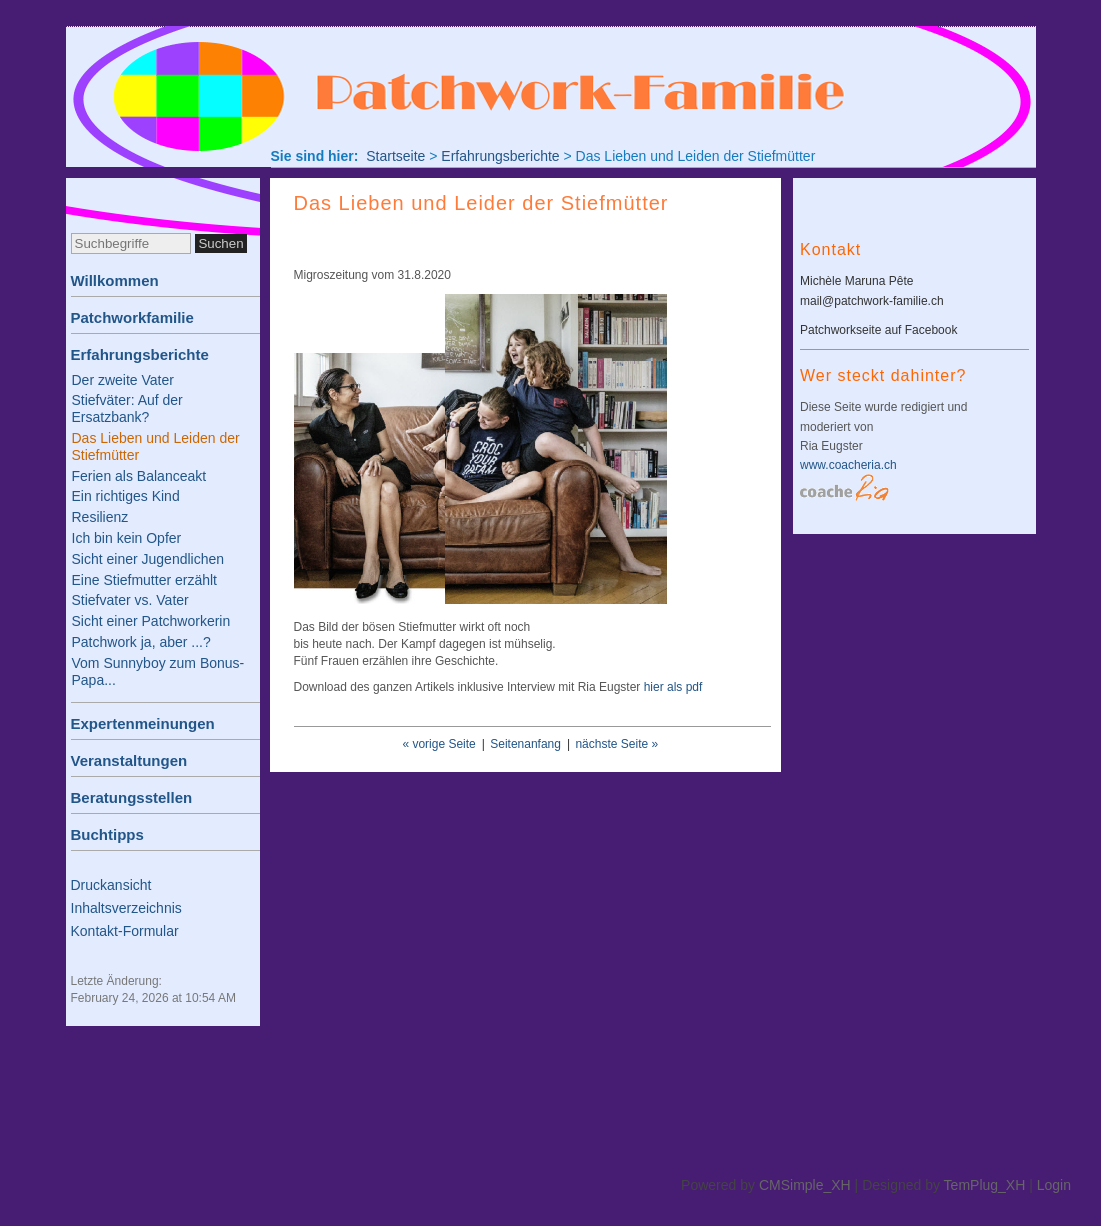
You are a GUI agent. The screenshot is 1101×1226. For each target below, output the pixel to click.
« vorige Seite (438, 744)
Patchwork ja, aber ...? (141, 642)
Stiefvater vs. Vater (130, 600)
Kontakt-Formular (125, 931)
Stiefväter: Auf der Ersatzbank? (127, 408)
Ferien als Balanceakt (139, 476)
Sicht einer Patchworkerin (151, 621)
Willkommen (115, 280)
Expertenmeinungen (143, 723)
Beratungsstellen (132, 797)
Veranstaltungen (129, 760)
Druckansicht (111, 885)
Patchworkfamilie (132, 317)
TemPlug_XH (985, 1185)
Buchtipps (107, 834)
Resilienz (100, 517)
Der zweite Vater (123, 380)
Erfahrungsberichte (140, 354)
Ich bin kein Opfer (127, 538)
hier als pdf (673, 687)
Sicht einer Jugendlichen (148, 559)
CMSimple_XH (805, 1185)
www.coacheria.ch (848, 465)
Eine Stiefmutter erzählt (145, 580)
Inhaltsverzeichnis (126, 908)
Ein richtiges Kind (126, 496)
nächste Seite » (616, 744)
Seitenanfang (525, 744)
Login (1054, 1185)
